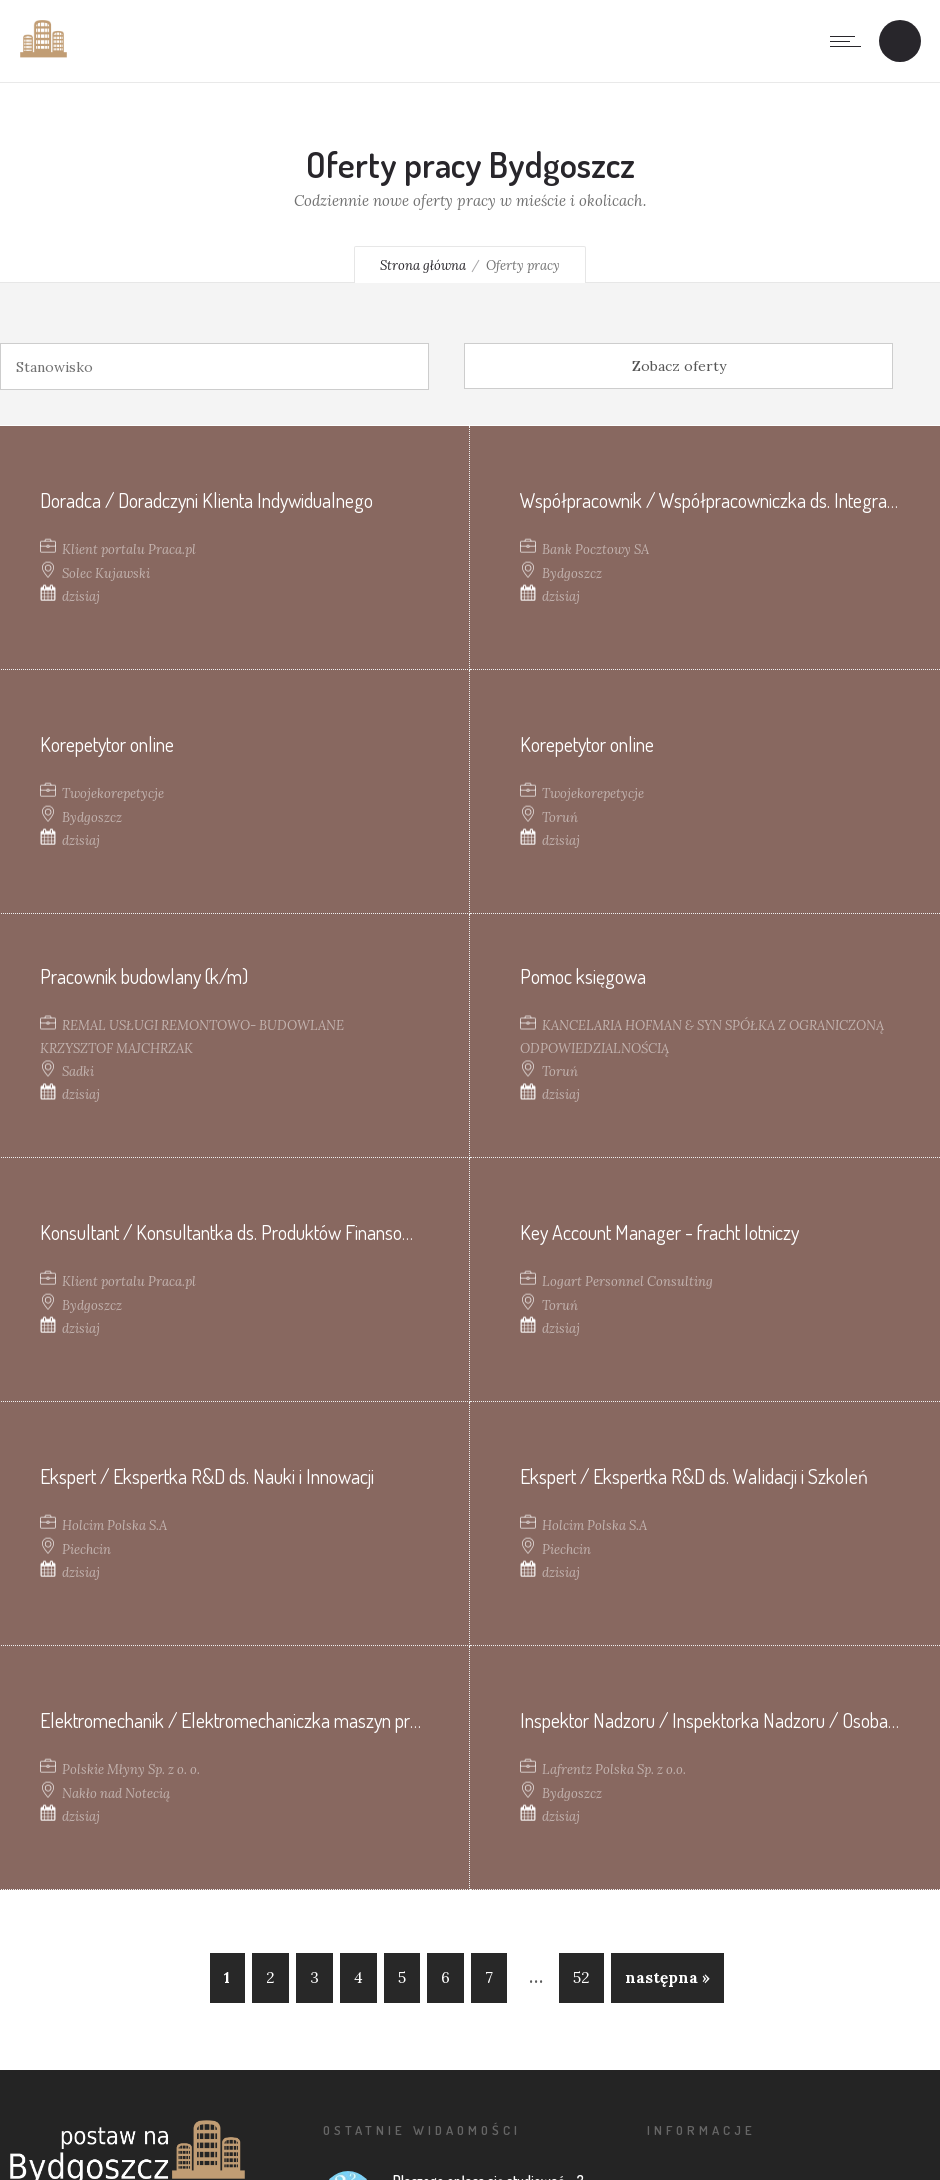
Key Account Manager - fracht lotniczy (659, 1231)
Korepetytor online (107, 743)
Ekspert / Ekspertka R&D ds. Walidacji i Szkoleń (694, 1475)
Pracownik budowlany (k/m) (144, 976)
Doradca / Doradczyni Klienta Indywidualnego (206, 499)
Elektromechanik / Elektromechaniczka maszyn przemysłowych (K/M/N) (310, 1719)
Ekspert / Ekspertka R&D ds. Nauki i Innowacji (207, 1475)
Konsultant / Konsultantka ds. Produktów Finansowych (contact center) (298, 1231)
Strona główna (423, 265)
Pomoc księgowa (583, 976)
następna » (667, 1977)
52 (581, 1977)
